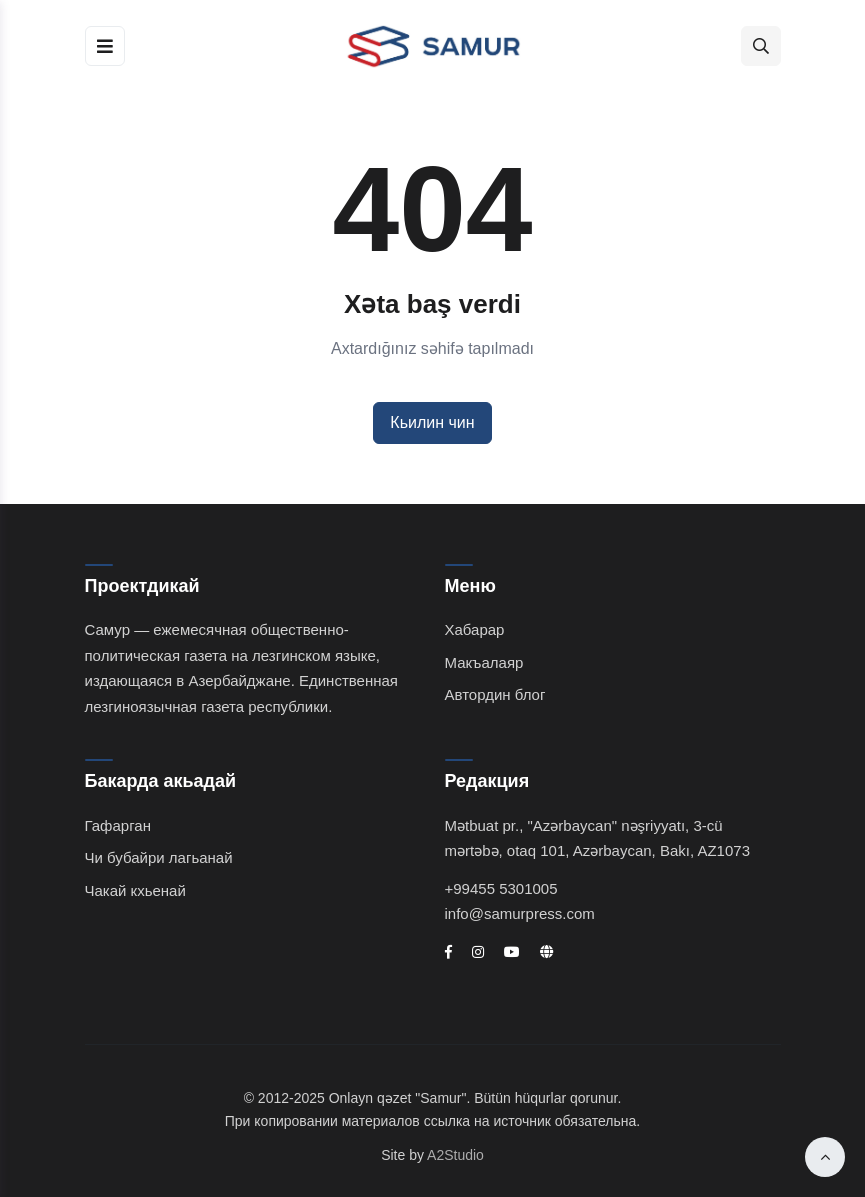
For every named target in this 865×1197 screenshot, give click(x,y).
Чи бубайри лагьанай (159, 857)
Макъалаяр (484, 662)
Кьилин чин (432, 422)
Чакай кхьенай (135, 890)
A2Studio (455, 1155)
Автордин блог (495, 694)
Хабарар (475, 629)
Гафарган (118, 825)
